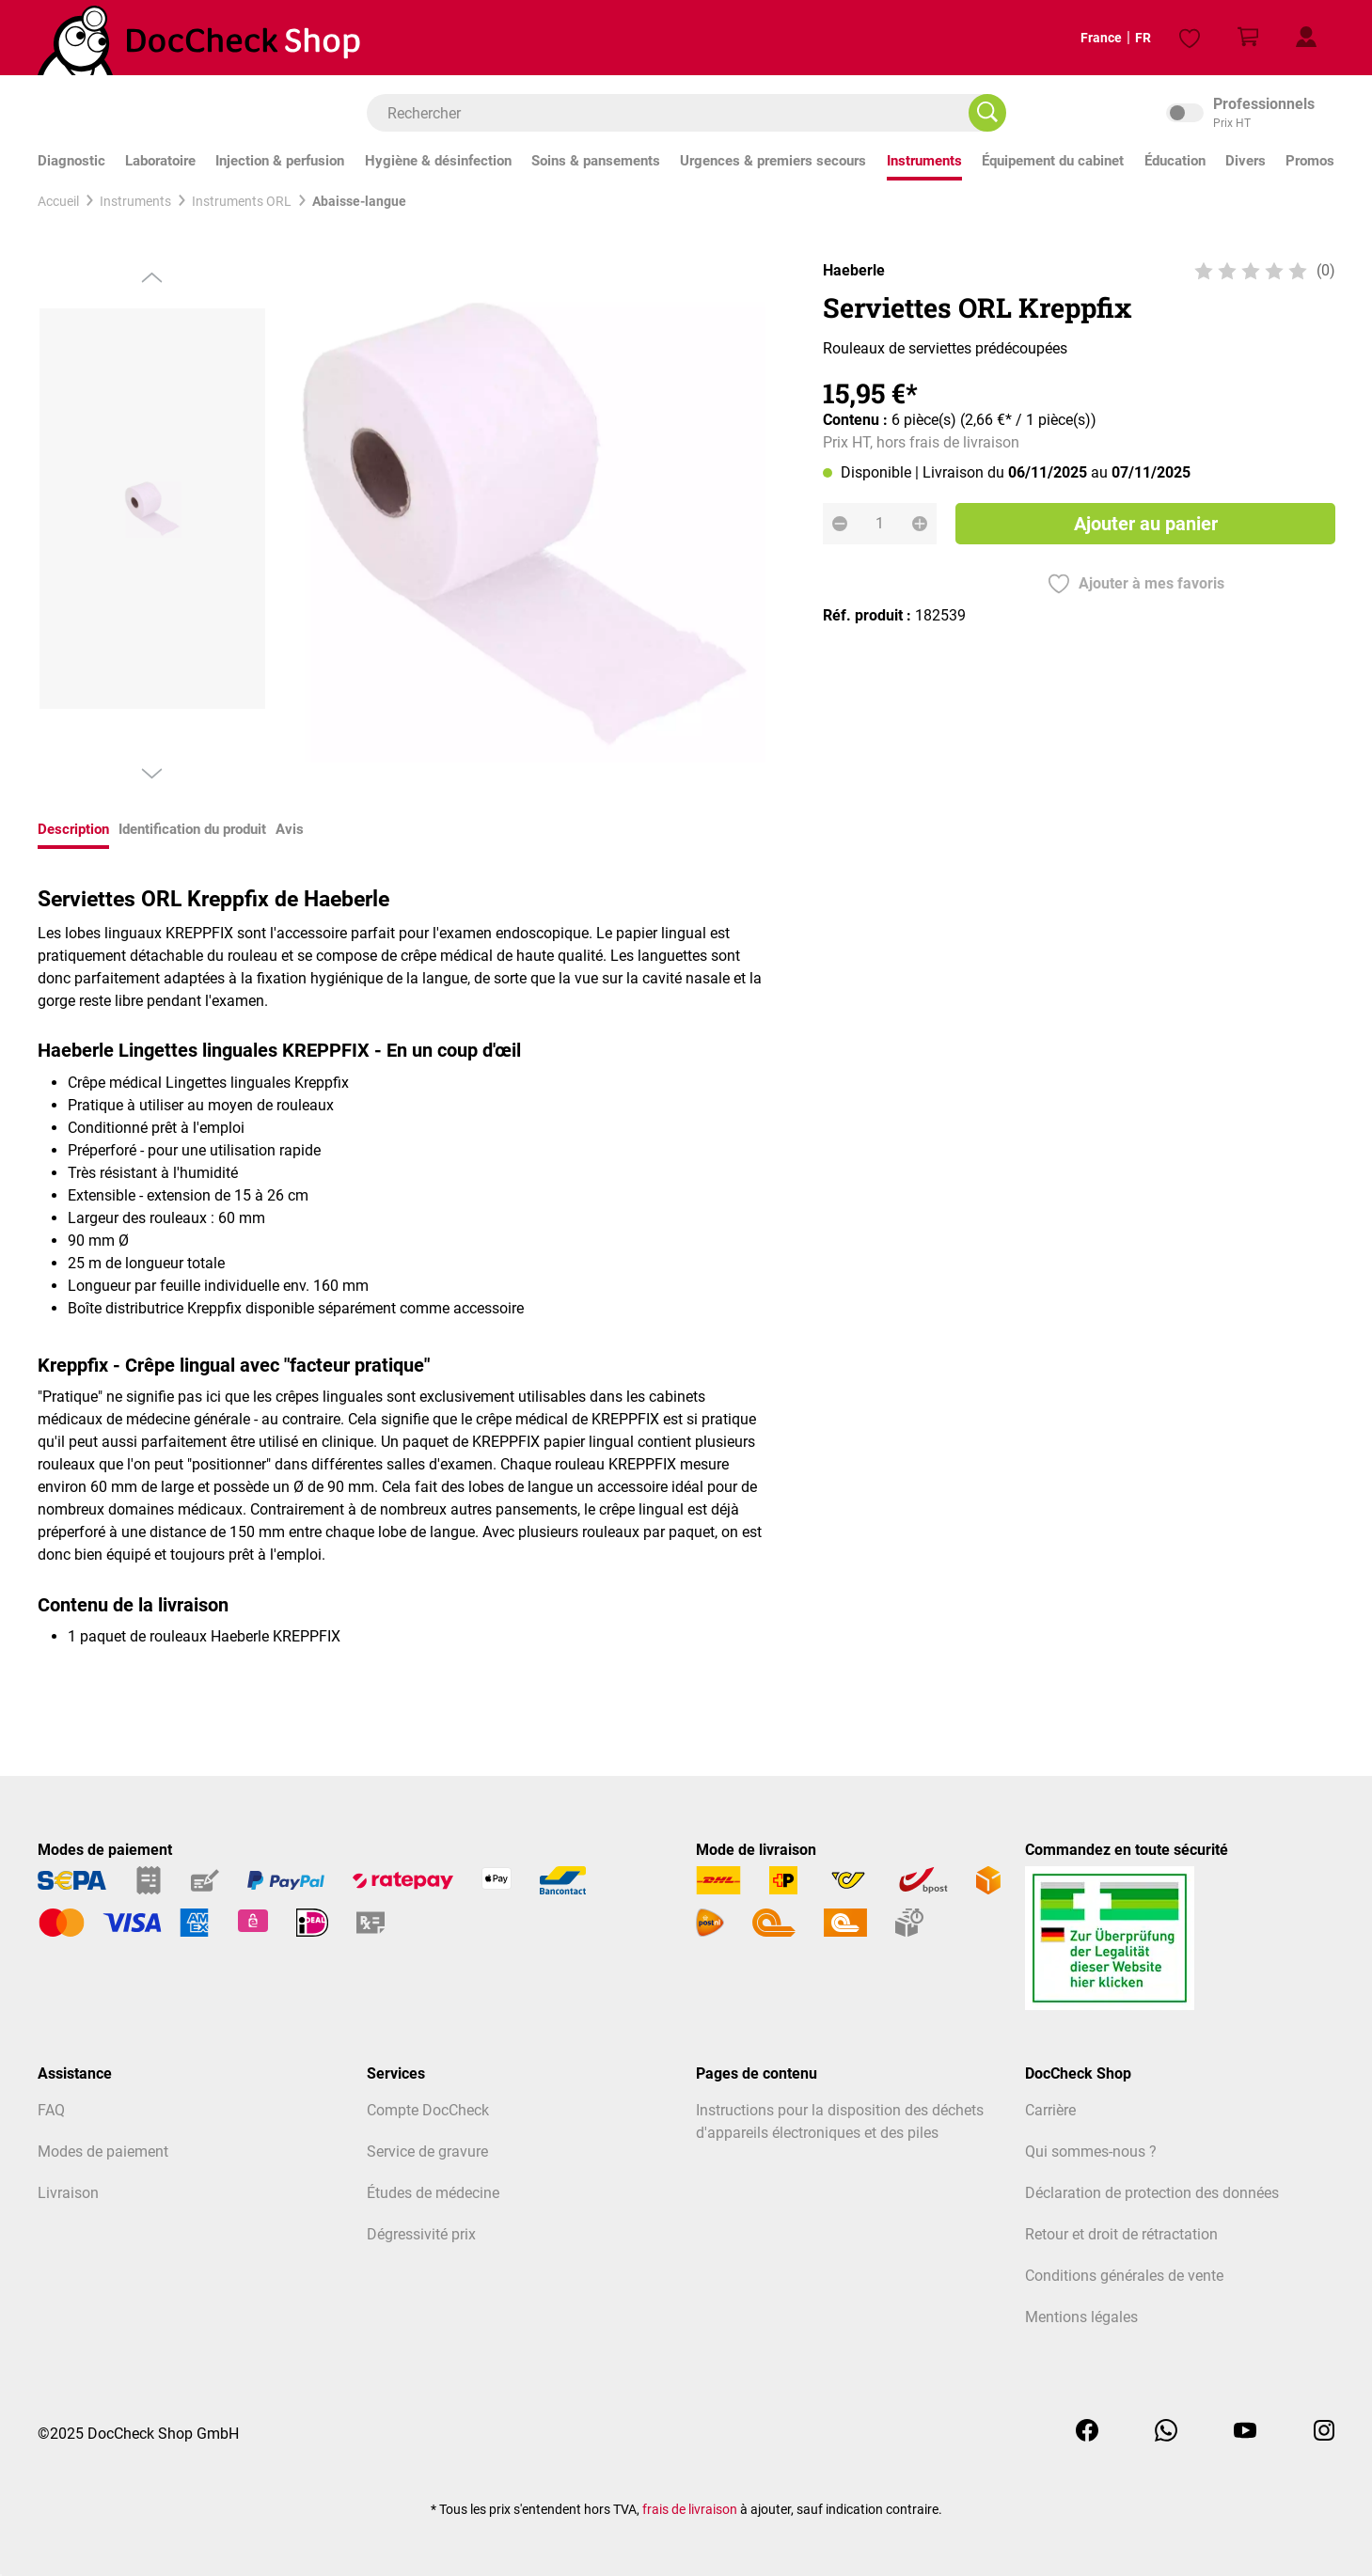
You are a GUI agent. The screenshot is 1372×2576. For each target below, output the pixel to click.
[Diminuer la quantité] (839, 523)
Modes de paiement (103, 2151)
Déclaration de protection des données (1152, 2193)
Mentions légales (1081, 2317)
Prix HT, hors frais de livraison (921, 442)
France (1085, 37)
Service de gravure (427, 2151)
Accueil (58, 201)
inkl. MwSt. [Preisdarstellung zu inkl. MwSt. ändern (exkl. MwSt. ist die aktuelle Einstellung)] (1250, 113)
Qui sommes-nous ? (1091, 2151)
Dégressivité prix (421, 2234)
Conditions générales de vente (1124, 2276)
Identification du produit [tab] (192, 829)
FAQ (51, 2110)
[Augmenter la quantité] (919, 523)
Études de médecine (433, 2193)
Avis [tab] (290, 829)
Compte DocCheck (428, 2110)
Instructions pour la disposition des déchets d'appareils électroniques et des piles (840, 2121)
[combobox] (677, 113)
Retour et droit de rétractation (1121, 2234)
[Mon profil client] (1306, 38)
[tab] (73, 831)
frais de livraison (689, 2509)
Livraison (68, 2193)
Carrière (1050, 2110)
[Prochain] (151, 774)
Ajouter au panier (1145, 523)
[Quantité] (879, 523)
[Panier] (1248, 38)
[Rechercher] (987, 113)
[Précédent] (151, 276)
